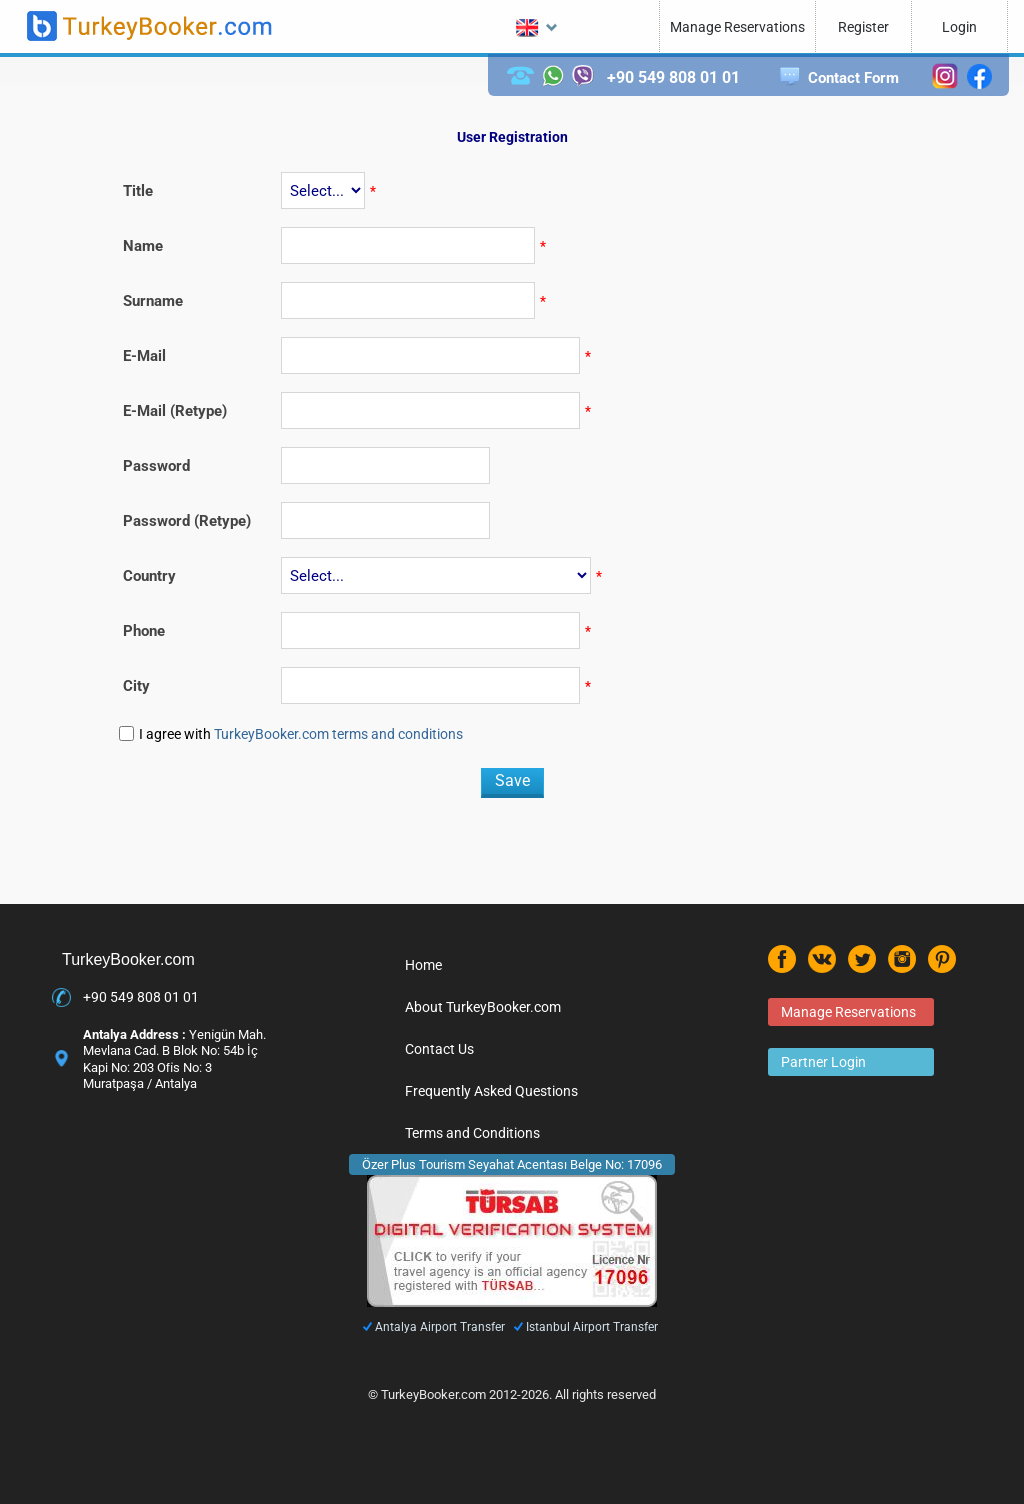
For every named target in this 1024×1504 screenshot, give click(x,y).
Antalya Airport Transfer (440, 1327)
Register (863, 27)
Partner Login (823, 1062)
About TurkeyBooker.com (483, 1007)
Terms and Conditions (472, 1133)
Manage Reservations (737, 27)
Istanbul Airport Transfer (592, 1327)
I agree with (301, 734)
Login (959, 27)
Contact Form (853, 78)
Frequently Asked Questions (491, 1091)
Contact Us (439, 1049)
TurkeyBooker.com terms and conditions (338, 734)
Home (423, 965)
